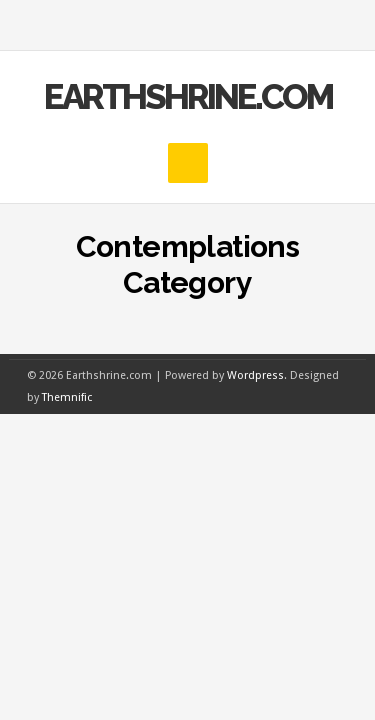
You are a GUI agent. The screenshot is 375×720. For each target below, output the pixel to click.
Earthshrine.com (188, 96)
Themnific (67, 397)
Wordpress (255, 375)
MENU (188, 25)
